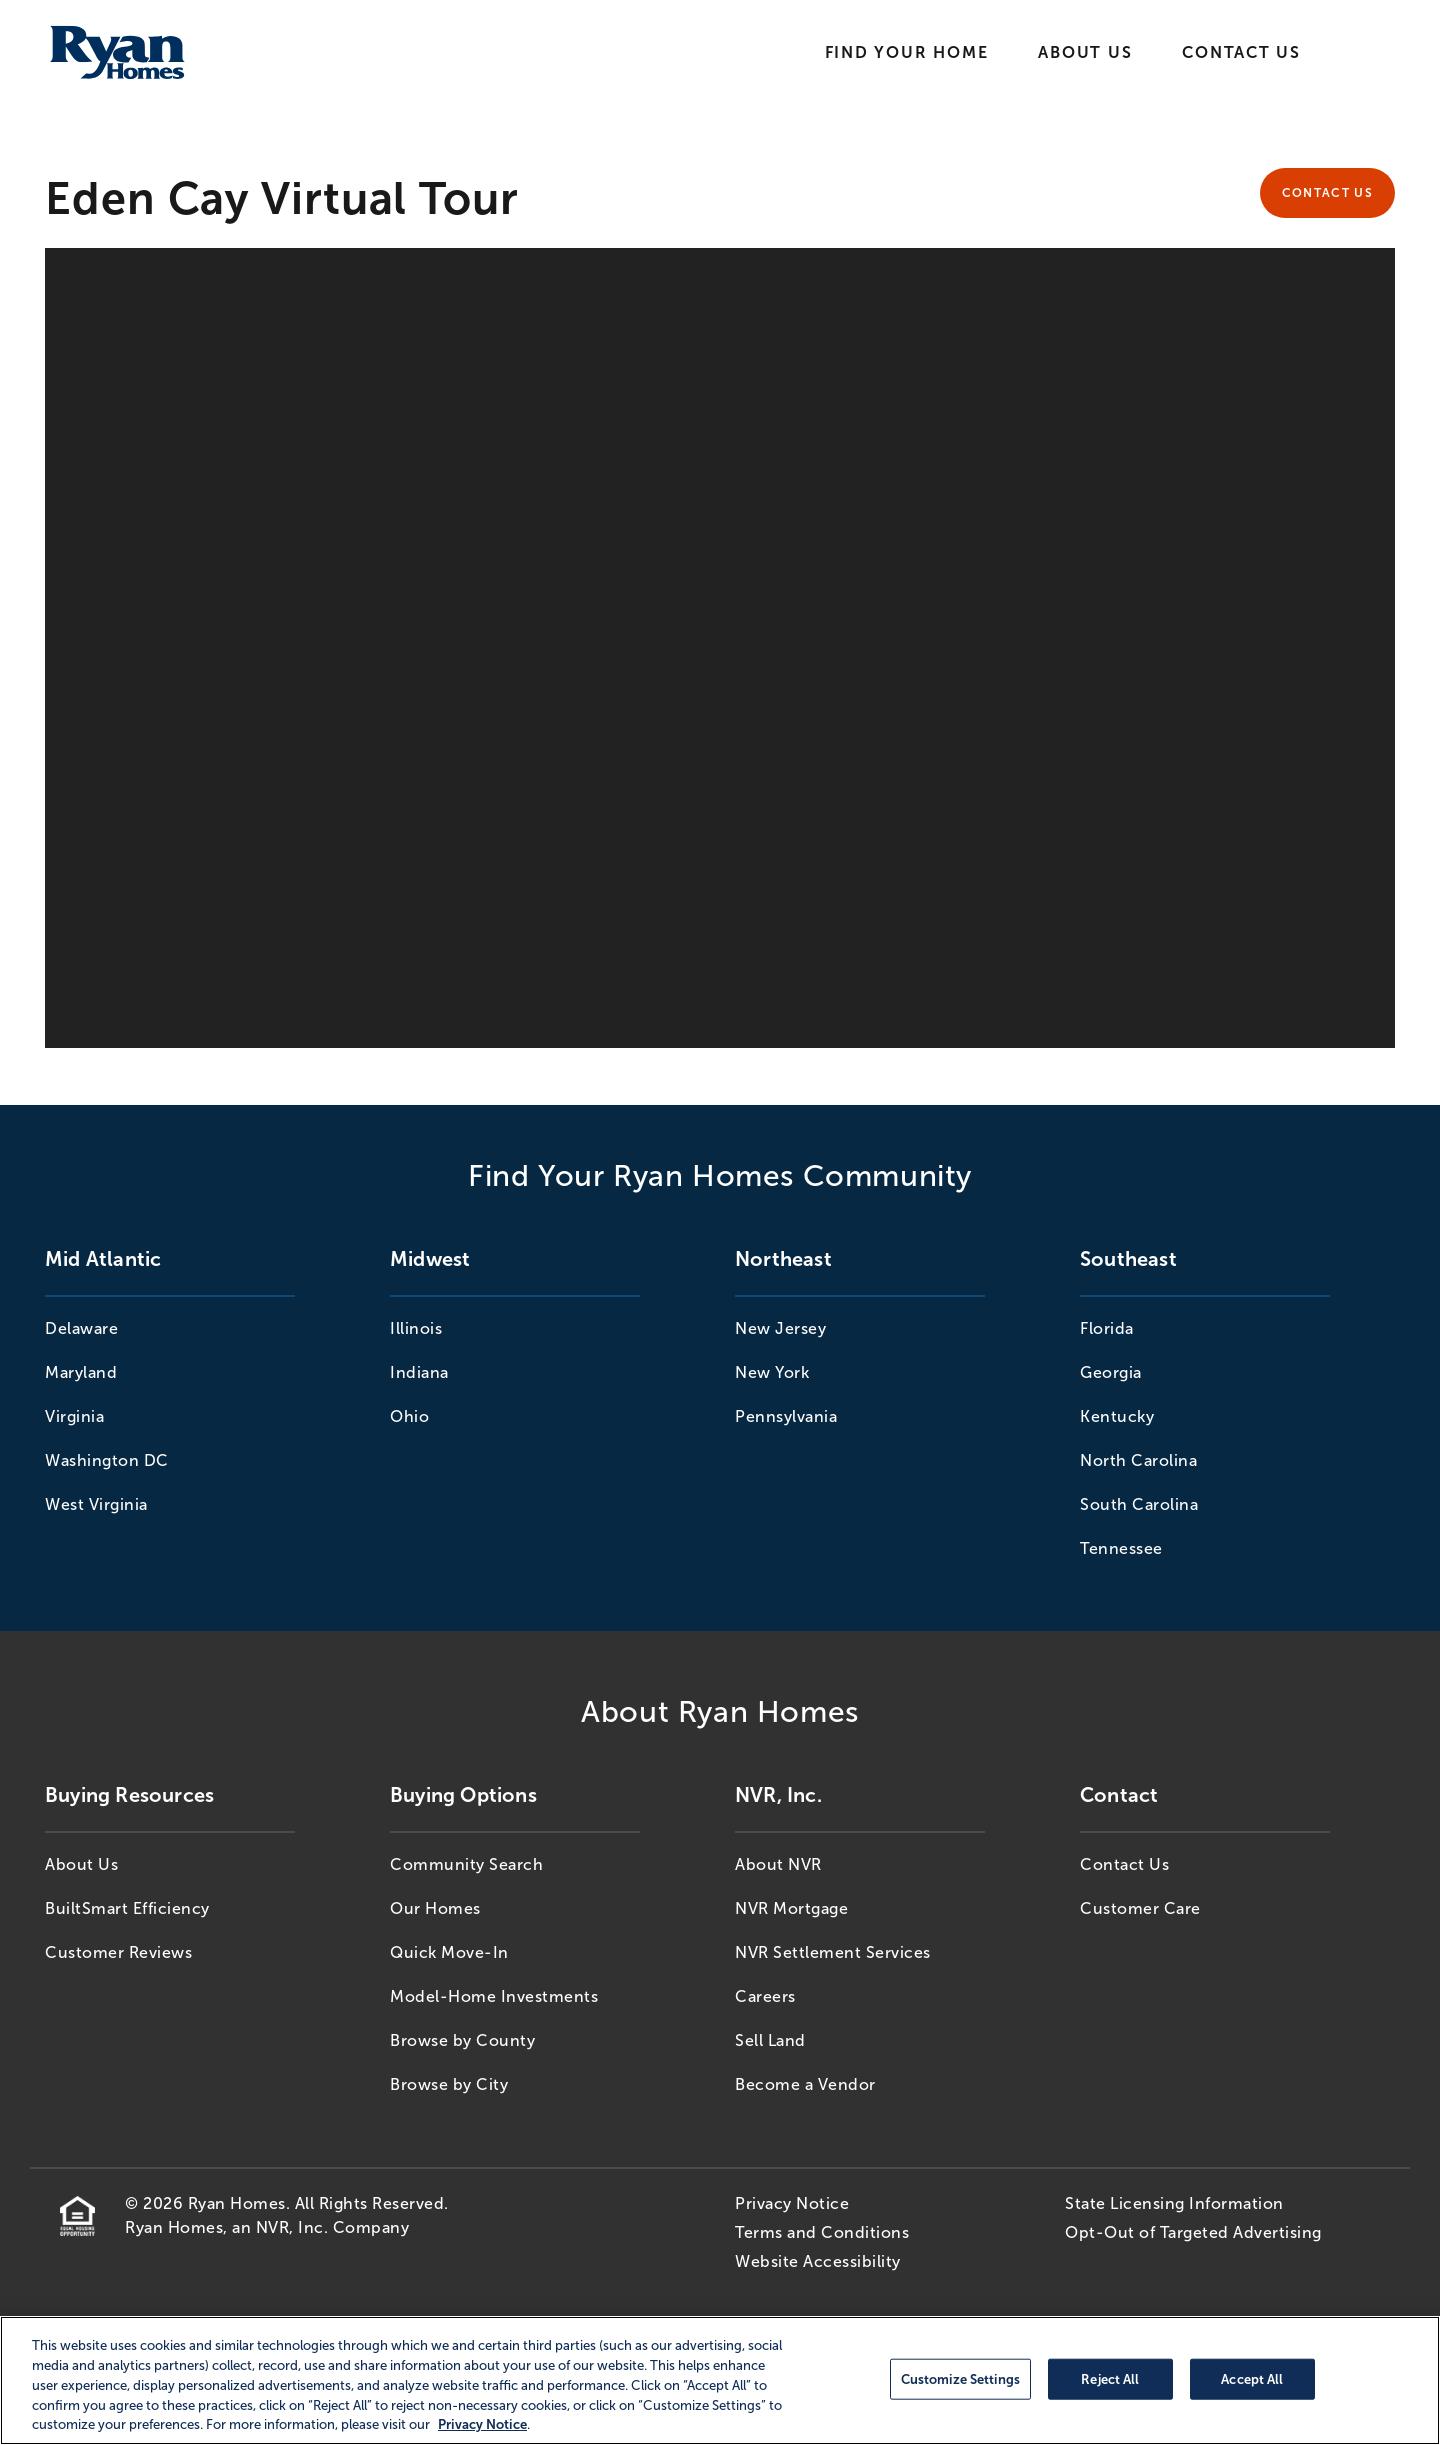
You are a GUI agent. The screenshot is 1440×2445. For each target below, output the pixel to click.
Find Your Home (907, 52)
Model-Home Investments (494, 1996)
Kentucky (1117, 1416)
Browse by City (449, 2084)
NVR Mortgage (791, 1908)
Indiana (419, 1372)
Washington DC (107, 1460)
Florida (1107, 1328)
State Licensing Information (1174, 2203)
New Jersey (780, 1328)
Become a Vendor (805, 2084)
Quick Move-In (449, 1952)
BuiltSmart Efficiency (127, 1908)
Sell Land (770, 2040)
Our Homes (435, 1908)
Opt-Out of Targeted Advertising (1193, 2232)
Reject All (1110, 2378)
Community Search (466, 1864)
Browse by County (462, 2040)
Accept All (1252, 2378)
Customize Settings (960, 2378)
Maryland (81, 1372)
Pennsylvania (786, 1416)
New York (772, 1372)
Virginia (74, 1416)
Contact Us (1241, 52)
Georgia (1111, 1372)
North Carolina (1138, 1460)
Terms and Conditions (822, 2232)
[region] (720, 2380)
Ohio (409, 1416)
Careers (765, 1996)
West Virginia (96, 1504)
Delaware (81, 1328)
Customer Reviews (118, 1952)
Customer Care (1140, 1908)
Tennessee (1121, 1548)
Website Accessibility (818, 2261)
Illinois (416, 1328)
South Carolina (1139, 1504)
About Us (1085, 52)
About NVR (778, 1864)
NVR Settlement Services (833, 1952)
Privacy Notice (792, 2203)
